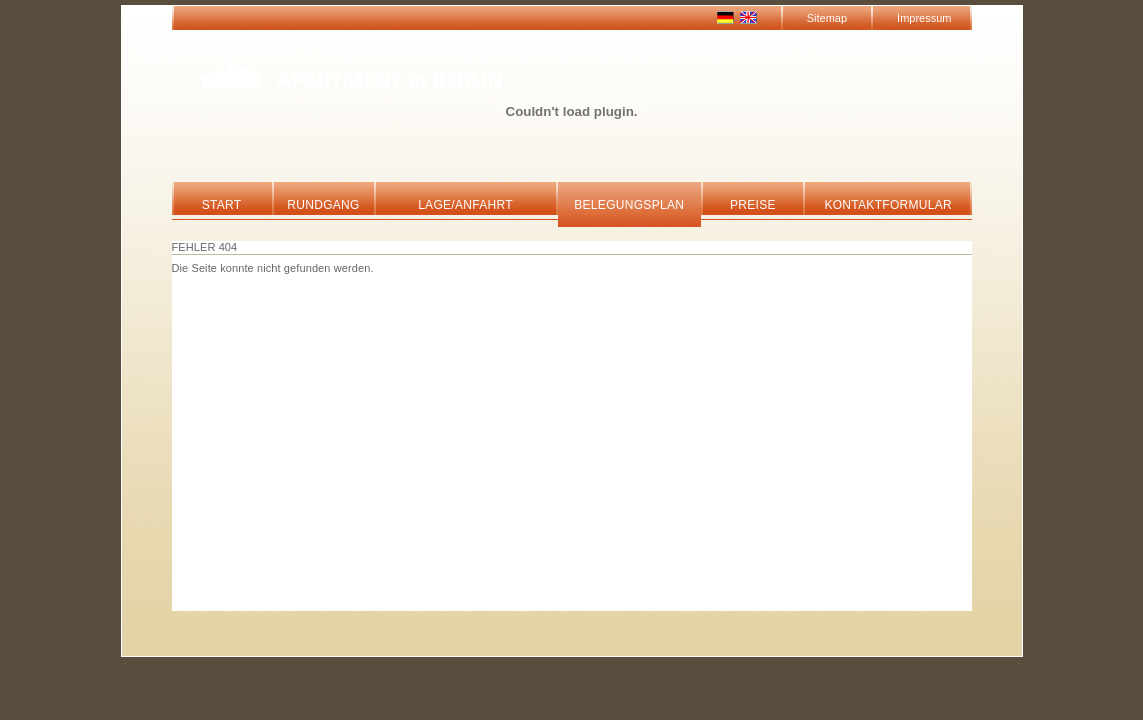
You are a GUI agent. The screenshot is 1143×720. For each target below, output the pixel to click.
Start (222, 205)
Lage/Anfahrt (465, 205)
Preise (753, 205)
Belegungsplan (629, 205)
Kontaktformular (888, 205)
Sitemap (827, 18)
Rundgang (323, 205)
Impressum (924, 18)
